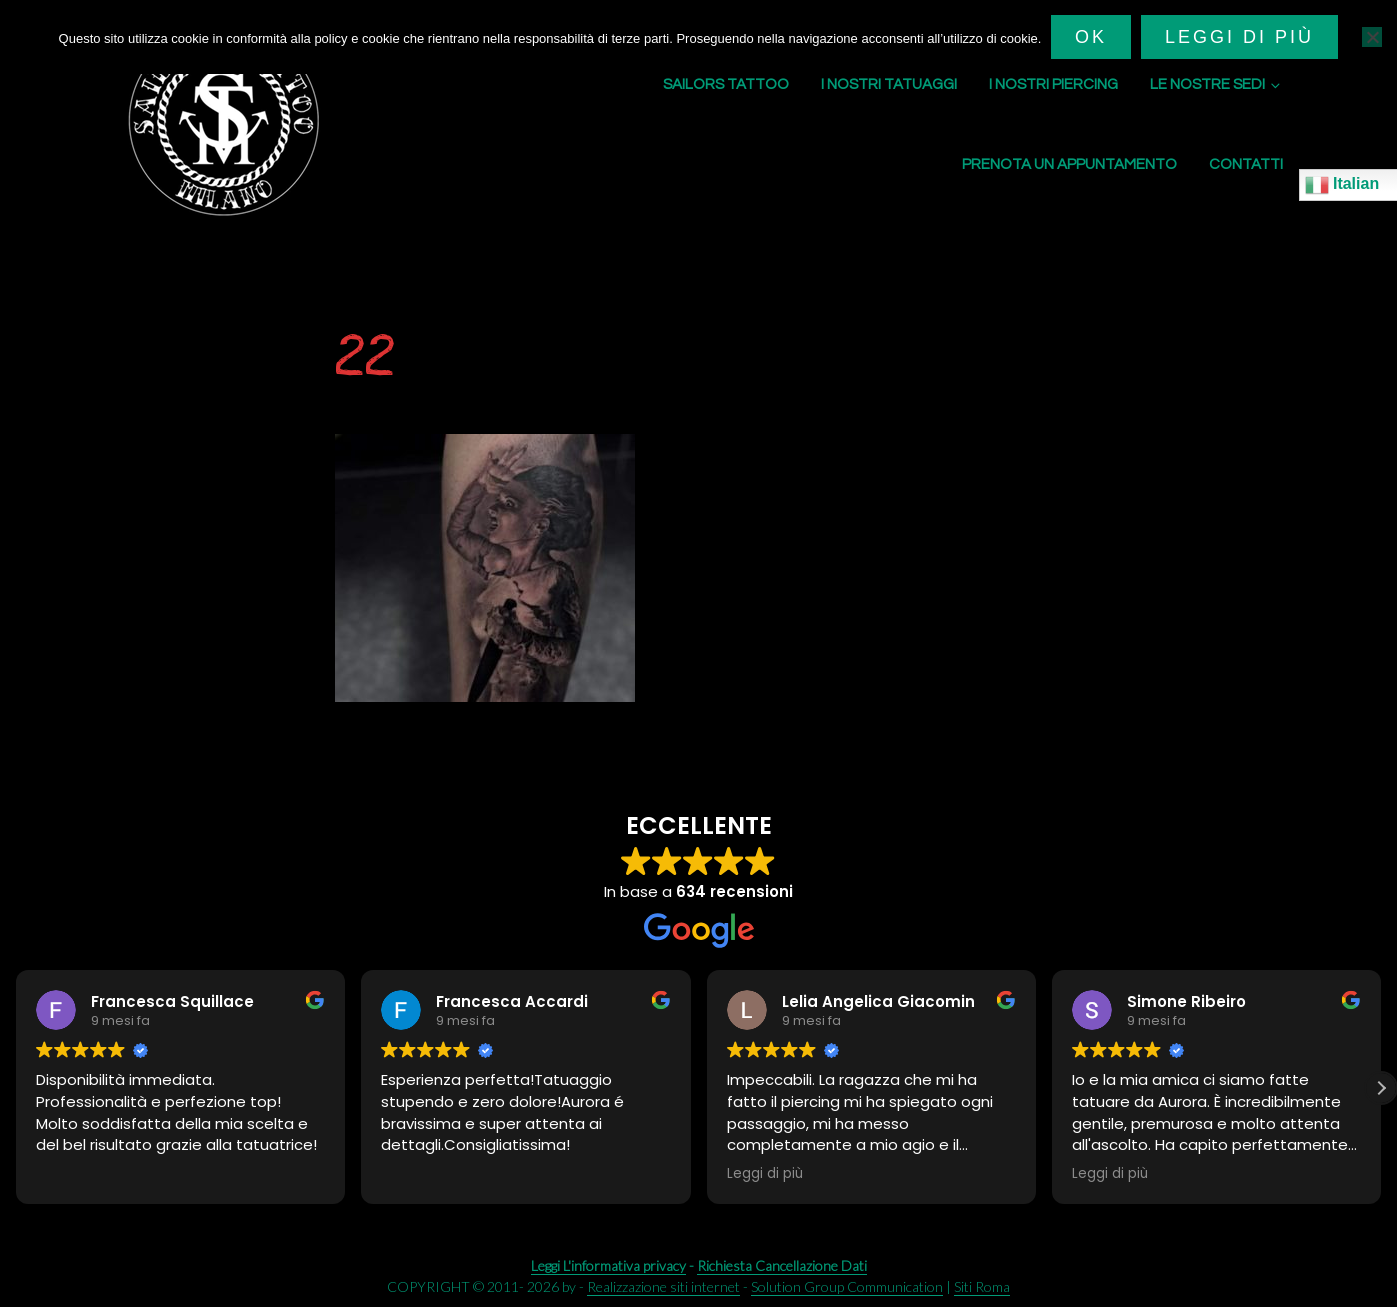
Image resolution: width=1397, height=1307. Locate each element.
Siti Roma (982, 1286)
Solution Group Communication (847, 1286)
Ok (1091, 37)
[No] (1372, 37)
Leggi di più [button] (765, 1174)
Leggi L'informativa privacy (608, 1265)
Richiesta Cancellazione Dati (782, 1265)
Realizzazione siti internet (663, 1286)
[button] (1381, 1088)
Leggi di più (1239, 37)
